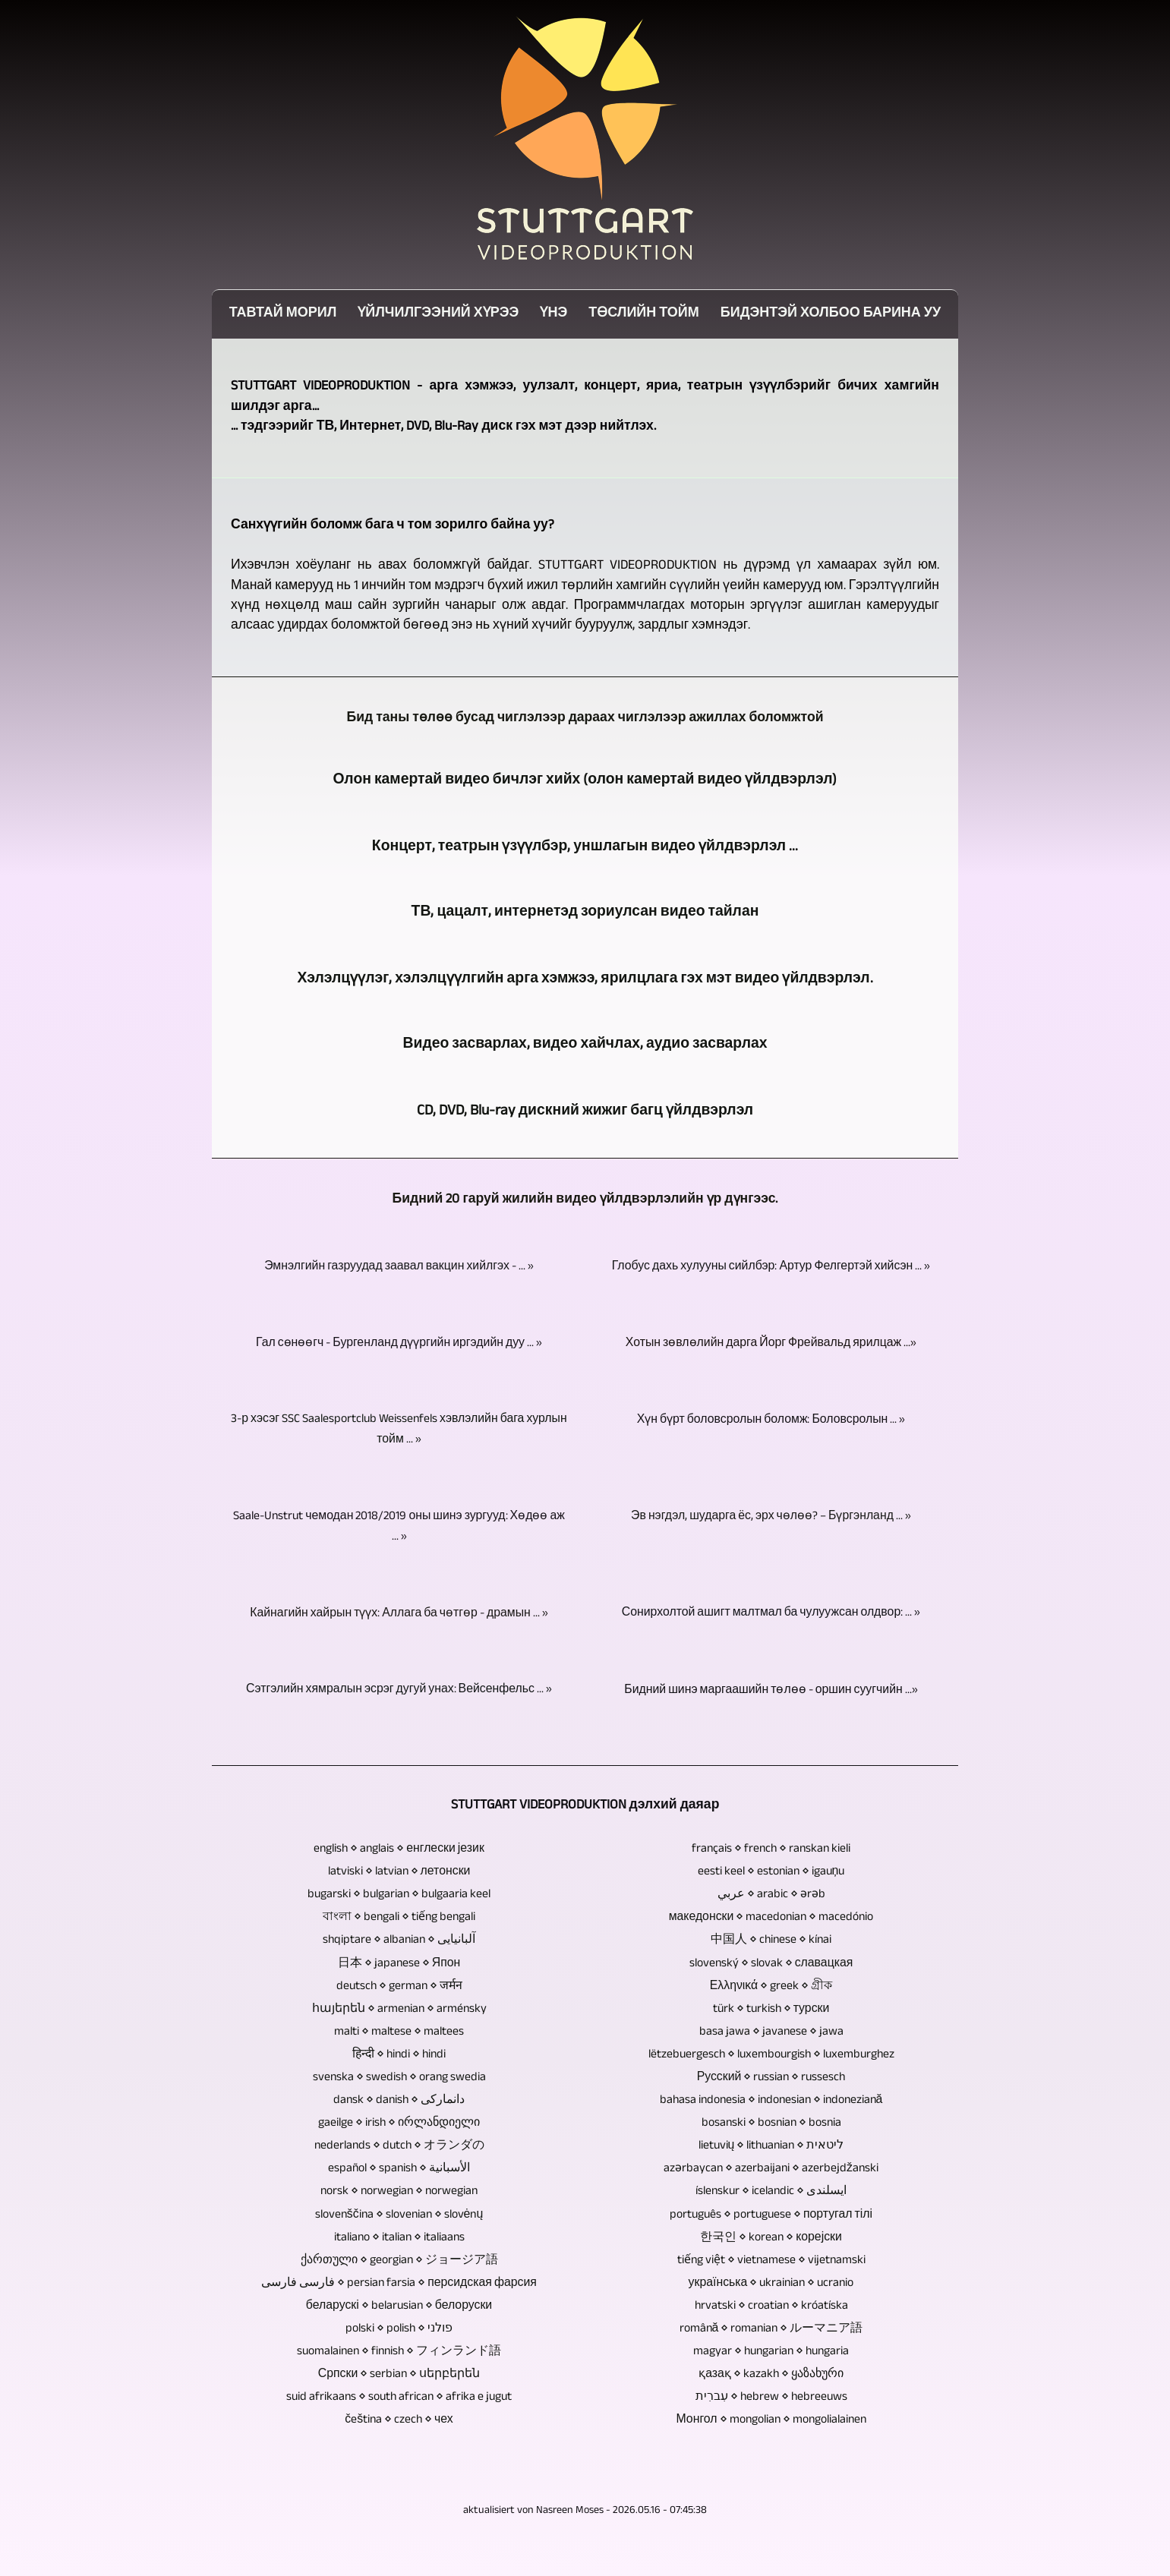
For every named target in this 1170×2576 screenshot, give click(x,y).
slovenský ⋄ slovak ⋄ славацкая (771, 1964)
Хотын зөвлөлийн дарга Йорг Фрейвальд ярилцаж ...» (771, 1344)
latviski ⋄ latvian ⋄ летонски (399, 1872)
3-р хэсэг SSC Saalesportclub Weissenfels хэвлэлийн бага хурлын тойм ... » (398, 1430)
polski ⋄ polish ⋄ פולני (399, 2329)
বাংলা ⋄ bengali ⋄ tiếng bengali (399, 1918)
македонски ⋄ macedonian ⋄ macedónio (771, 1918)
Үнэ (553, 314)
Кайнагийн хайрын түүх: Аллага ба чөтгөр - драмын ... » (399, 1614)
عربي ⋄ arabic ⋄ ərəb (771, 1895)
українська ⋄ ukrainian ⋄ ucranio (771, 2284)
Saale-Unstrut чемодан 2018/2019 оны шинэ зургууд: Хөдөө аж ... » (399, 1527)
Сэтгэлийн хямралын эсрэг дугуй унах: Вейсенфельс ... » (399, 1690)
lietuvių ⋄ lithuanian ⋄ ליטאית (771, 2146)
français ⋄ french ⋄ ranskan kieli (771, 1850)
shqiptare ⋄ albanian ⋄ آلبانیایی (399, 1941)
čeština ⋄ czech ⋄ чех (399, 2420)
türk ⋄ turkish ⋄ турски (771, 2010)
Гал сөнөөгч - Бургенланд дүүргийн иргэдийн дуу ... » (399, 1344)
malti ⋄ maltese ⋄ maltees (399, 2033)
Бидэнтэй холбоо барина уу (831, 314)
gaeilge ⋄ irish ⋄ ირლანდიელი (399, 2124)
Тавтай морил (283, 314)
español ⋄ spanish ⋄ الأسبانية (399, 2169)
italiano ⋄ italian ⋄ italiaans (399, 2238)
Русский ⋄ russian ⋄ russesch (771, 2078)
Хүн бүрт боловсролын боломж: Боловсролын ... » (771, 1421)
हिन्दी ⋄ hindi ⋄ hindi (399, 2055)
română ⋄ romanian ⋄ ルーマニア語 (771, 2329)
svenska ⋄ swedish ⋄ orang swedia (399, 2078)
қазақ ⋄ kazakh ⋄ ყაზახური (771, 2375)
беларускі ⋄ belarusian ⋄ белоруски (399, 2307)
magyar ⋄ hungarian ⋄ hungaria (771, 2352)
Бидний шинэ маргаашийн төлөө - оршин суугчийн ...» (770, 1691)
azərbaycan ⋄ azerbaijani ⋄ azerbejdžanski (771, 2169)
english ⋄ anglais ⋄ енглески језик (399, 1850)
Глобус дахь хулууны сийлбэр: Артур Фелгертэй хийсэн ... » (771, 1267)
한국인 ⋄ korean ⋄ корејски (771, 2238)
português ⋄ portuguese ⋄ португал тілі (771, 2216)
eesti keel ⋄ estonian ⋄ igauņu (771, 1872)
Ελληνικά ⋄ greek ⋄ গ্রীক (771, 1987)
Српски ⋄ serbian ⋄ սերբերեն (399, 2375)
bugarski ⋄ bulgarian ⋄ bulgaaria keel (398, 1895)
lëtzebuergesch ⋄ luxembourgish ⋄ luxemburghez (771, 2055)
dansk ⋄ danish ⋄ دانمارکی (399, 2101)
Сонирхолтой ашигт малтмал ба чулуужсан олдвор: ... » (771, 1613)
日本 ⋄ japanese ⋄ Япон (399, 1964)
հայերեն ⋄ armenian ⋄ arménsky (399, 2010)
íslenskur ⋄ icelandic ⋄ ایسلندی (771, 2192)
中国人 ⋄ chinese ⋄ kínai (771, 1941)
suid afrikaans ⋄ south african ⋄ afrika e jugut (399, 2398)
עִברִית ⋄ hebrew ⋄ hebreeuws (771, 2398)
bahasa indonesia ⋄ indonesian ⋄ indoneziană (771, 2101)
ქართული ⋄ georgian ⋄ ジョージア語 (399, 2261)
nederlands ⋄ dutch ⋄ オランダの (399, 2146)
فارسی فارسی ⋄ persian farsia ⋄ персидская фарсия (399, 2284)
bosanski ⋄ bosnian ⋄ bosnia (771, 2124)
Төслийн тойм (643, 314)
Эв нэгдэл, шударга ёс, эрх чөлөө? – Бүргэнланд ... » (771, 1517)
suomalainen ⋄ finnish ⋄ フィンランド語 (399, 2352)
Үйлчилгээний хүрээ (438, 314)
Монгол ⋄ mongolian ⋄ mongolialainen (771, 2420)
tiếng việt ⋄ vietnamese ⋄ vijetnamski (771, 2261)
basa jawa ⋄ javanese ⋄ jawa (771, 2033)
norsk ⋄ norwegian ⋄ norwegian (399, 2192)
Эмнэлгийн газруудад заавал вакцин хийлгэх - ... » (399, 1267)
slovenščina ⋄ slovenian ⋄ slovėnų (399, 2216)
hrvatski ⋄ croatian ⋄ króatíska (771, 2307)
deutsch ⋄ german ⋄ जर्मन (399, 1987)
